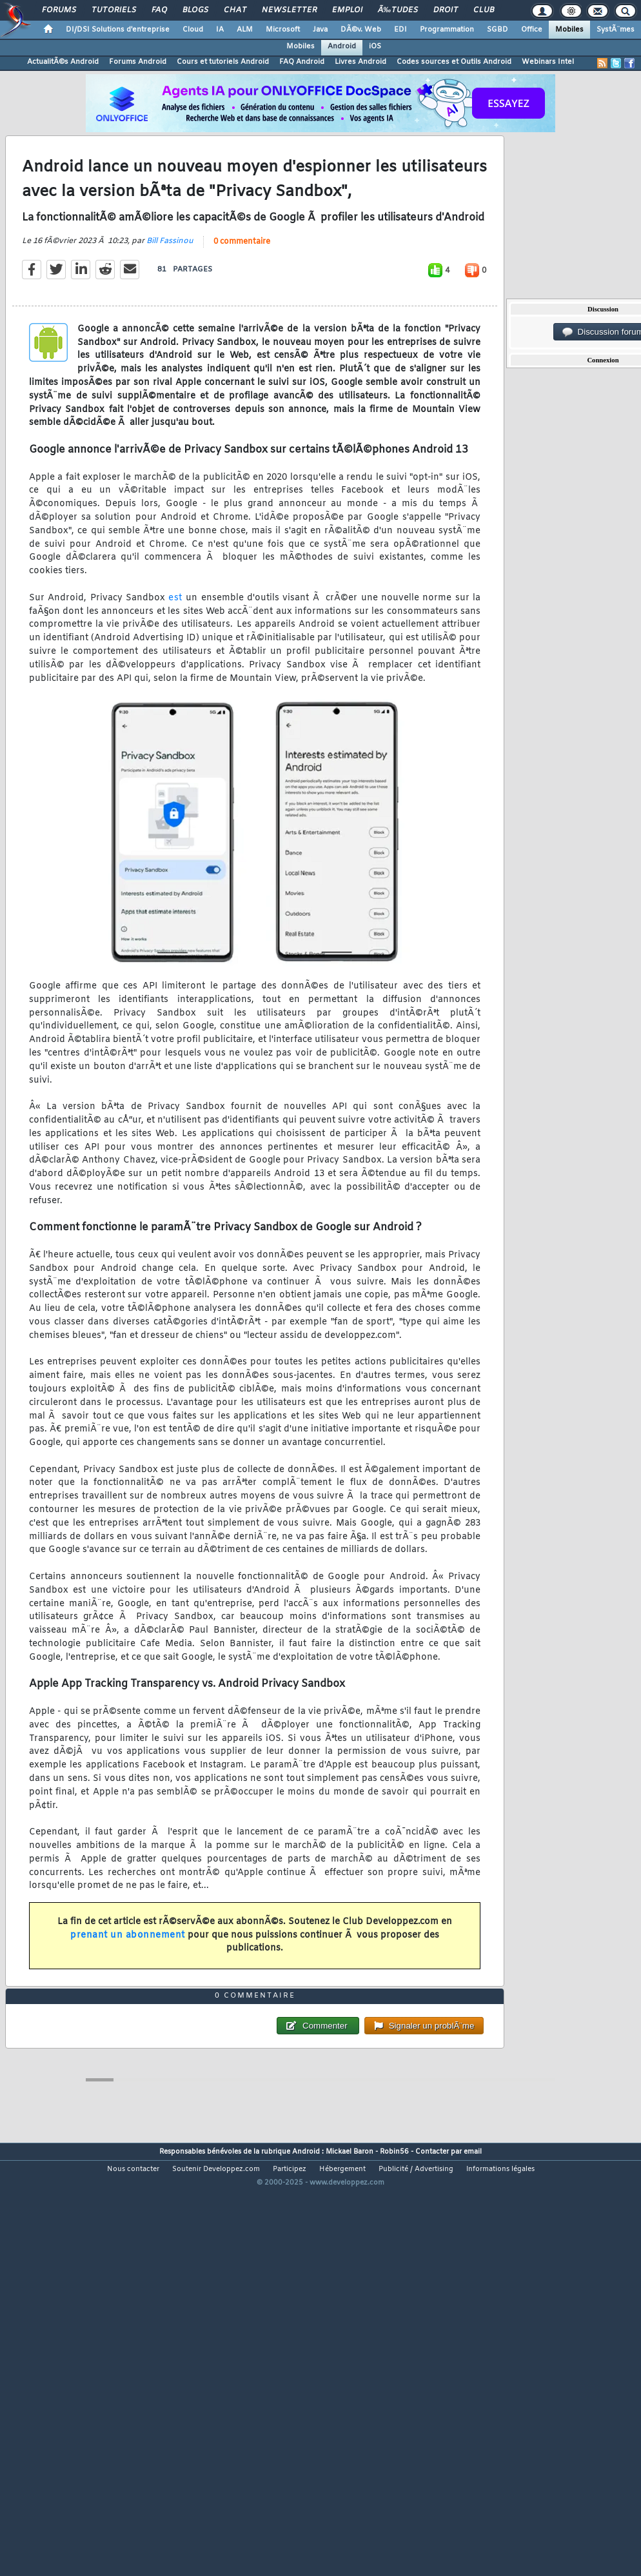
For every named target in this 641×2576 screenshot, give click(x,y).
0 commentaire (241, 298)
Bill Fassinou (169, 297)
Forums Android (137, 61)
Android (342, 46)
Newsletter (289, 10)
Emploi (347, 10)
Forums (59, 10)
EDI (400, 29)
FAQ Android (301, 61)
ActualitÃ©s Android (63, 61)
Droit (445, 10)
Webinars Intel (548, 61)
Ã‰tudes (398, 10)
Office (531, 29)
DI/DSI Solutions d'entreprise (118, 29)
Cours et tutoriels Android (223, 61)
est (175, 654)
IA (220, 29)
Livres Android (360, 61)
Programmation (447, 29)
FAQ (159, 10)
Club (483, 10)
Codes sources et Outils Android (454, 61)
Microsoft (283, 29)
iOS (375, 46)
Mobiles (569, 29)
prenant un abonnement (127, 1991)
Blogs (195, 10)
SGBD (497, 29)
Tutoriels (113, 10)
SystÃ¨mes (616, 29)
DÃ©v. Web (360, 29)
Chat (235, 10)
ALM (245, 29)
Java (320, 29)
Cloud (192, 29)
